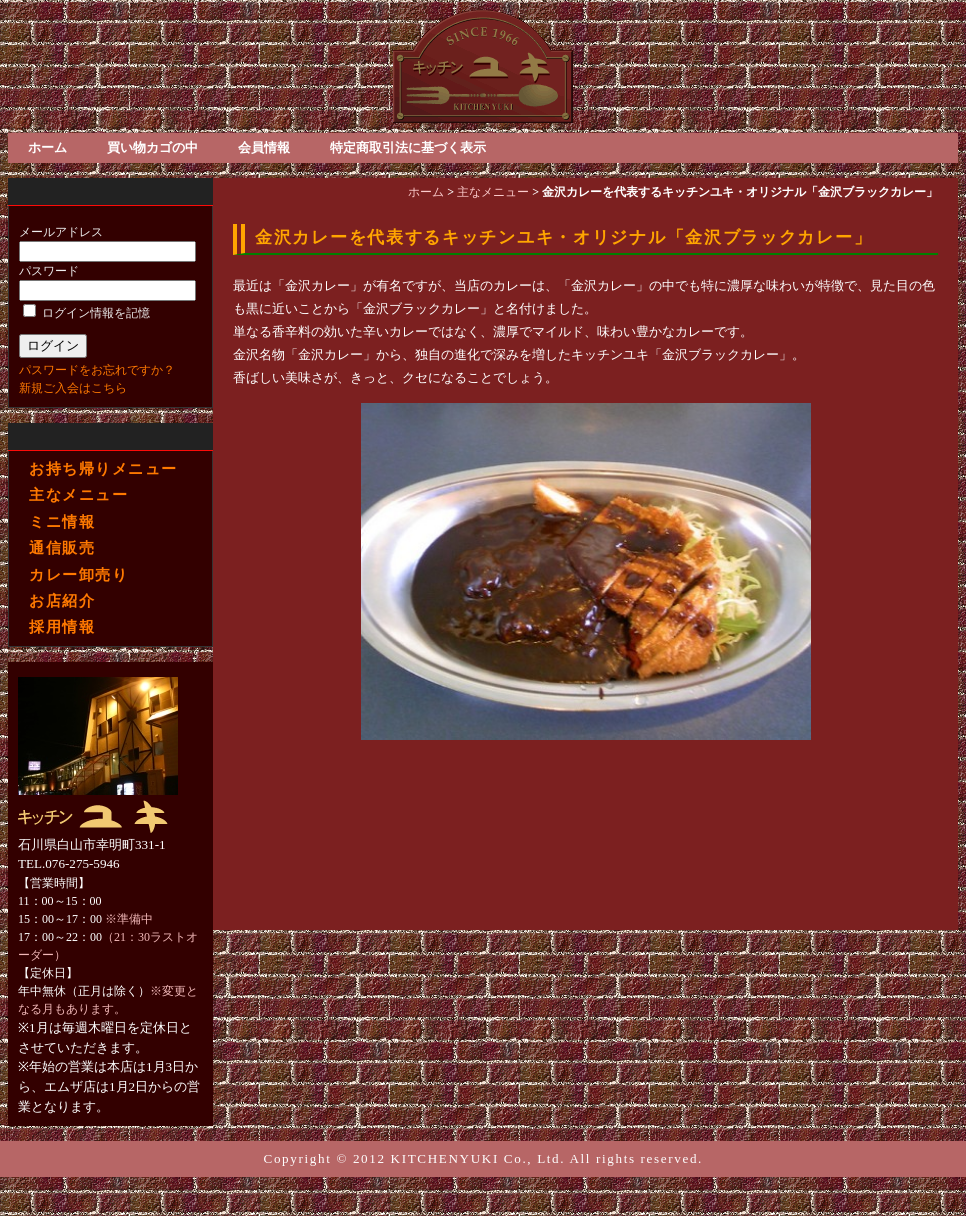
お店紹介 (62, 600)
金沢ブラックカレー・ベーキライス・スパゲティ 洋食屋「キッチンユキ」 (483, 66)
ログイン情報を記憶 (86, 313)
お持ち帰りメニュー (103, 469)
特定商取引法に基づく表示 (408, 147)
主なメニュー (78, 495)
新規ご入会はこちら (73, 388)
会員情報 (264, 147)
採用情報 (62, 626)
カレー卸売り (78, 574)
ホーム (47, 147)
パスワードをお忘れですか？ (97, 370)
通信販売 (62, 547)
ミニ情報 (62, 521)
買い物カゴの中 (152, 147)
